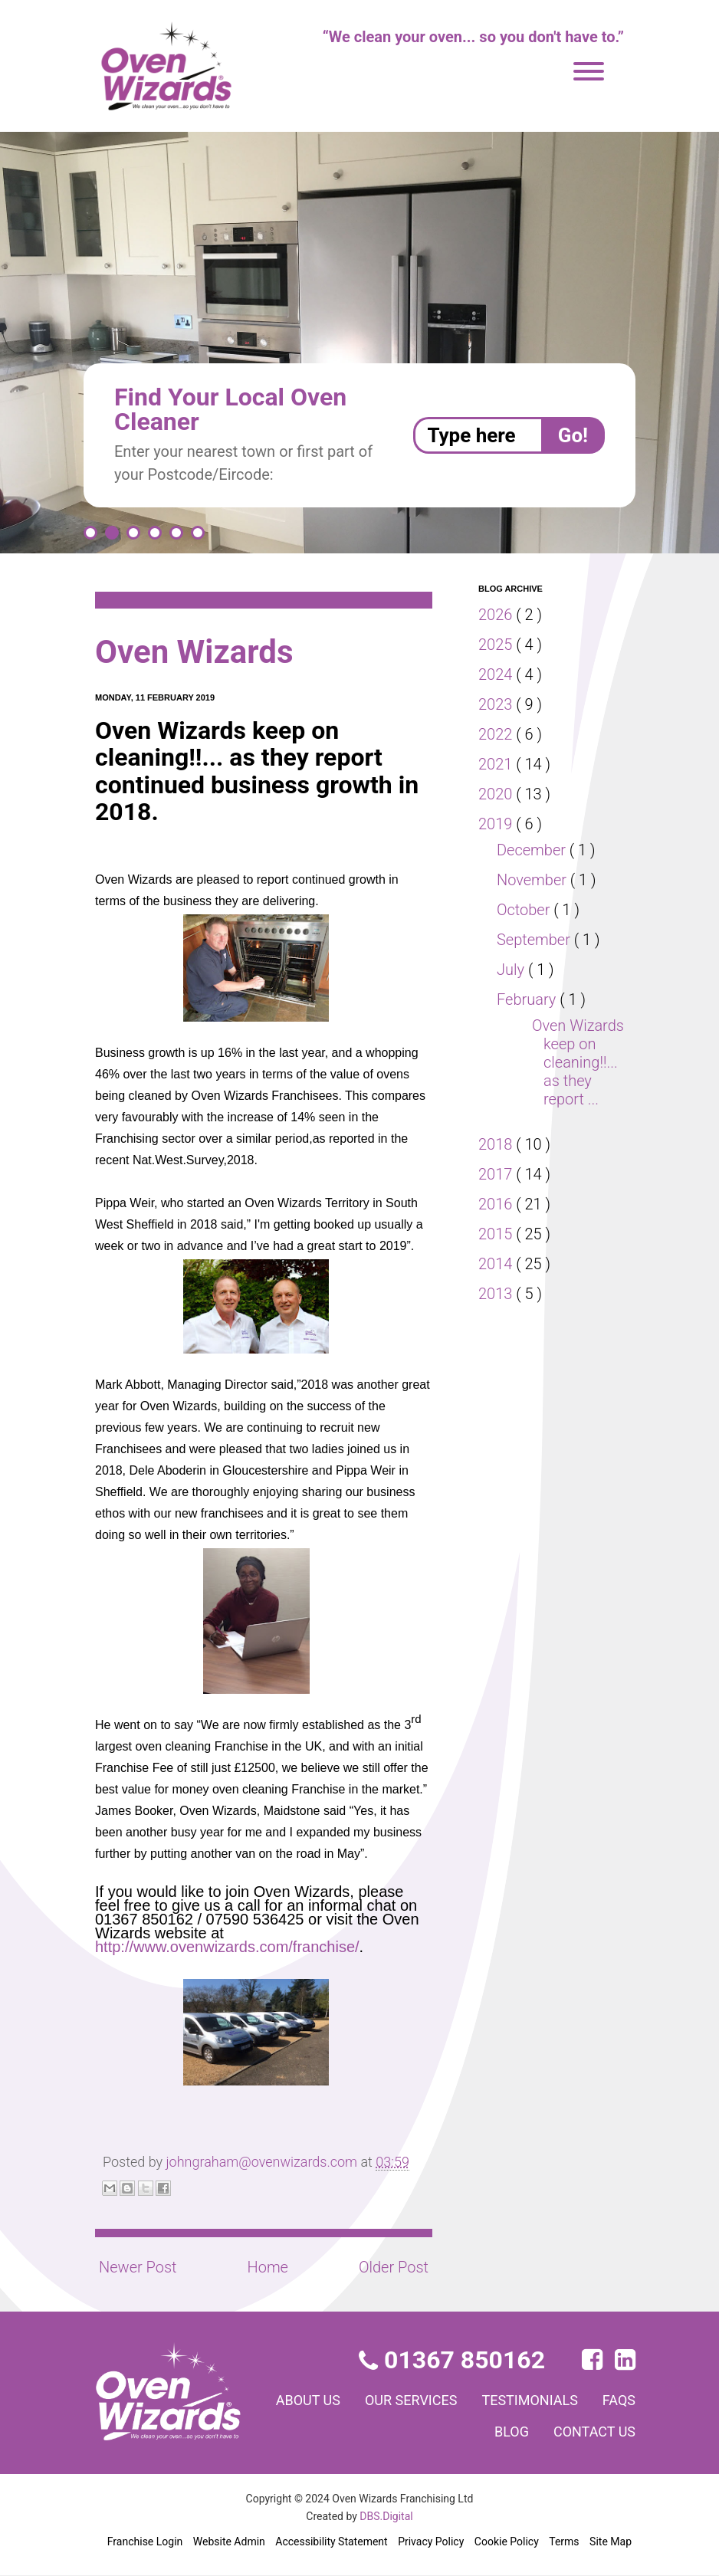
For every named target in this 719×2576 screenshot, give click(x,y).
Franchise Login (145, 2541)
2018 (497, 1162)
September (536, 939)
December (534, 850)
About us (346, 2399)
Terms (564, 2541)
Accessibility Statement (330, 2541)
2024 (497, 674)
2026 (497, 614)
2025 (497, 644)
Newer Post (138, 2267)
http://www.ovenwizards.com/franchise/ (227, 1946)
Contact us (591, 2431)
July (512, 969)
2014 (497, 1282)
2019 (497, 823)
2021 (497, 764)
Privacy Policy (429, 2541)
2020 (497, 794)
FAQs (441, 2431)
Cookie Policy (506, 2541)
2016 (497, 1222)
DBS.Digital (387, 2516)
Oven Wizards (201, 652)
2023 (497, 704)
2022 (497, 734)
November (534, 879)
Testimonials (584, 2399)
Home (267, 2267)
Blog (503, 2431)
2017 (497, 1192)
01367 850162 (453, 2360)
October (526, 909)
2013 (497, 1312)
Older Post (392, 2267)
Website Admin (228, 2541)
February (530, 999)
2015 (497, 1252)
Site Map (610, 2541)
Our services (457, 2399)
